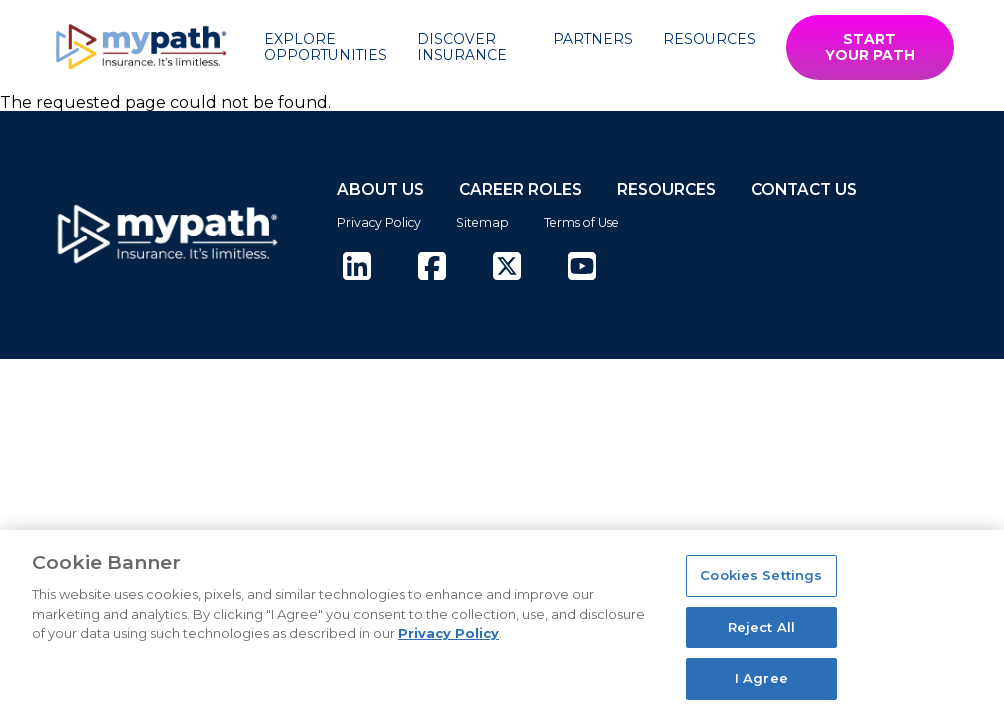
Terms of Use (581, 222)
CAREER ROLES (520, 189)
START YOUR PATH (870, 47)
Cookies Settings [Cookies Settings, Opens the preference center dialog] (761, 575)
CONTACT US (804, 189)
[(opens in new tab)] (357, 267)
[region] (502, 625)
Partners (593, 39)
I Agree (761, 678)
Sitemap (482, 222)
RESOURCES (666, 189)
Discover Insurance (462, 47)
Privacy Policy (379, 222)
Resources (709, 39)
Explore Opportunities (325, 47)
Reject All (761, 627)
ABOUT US (380, 189)
